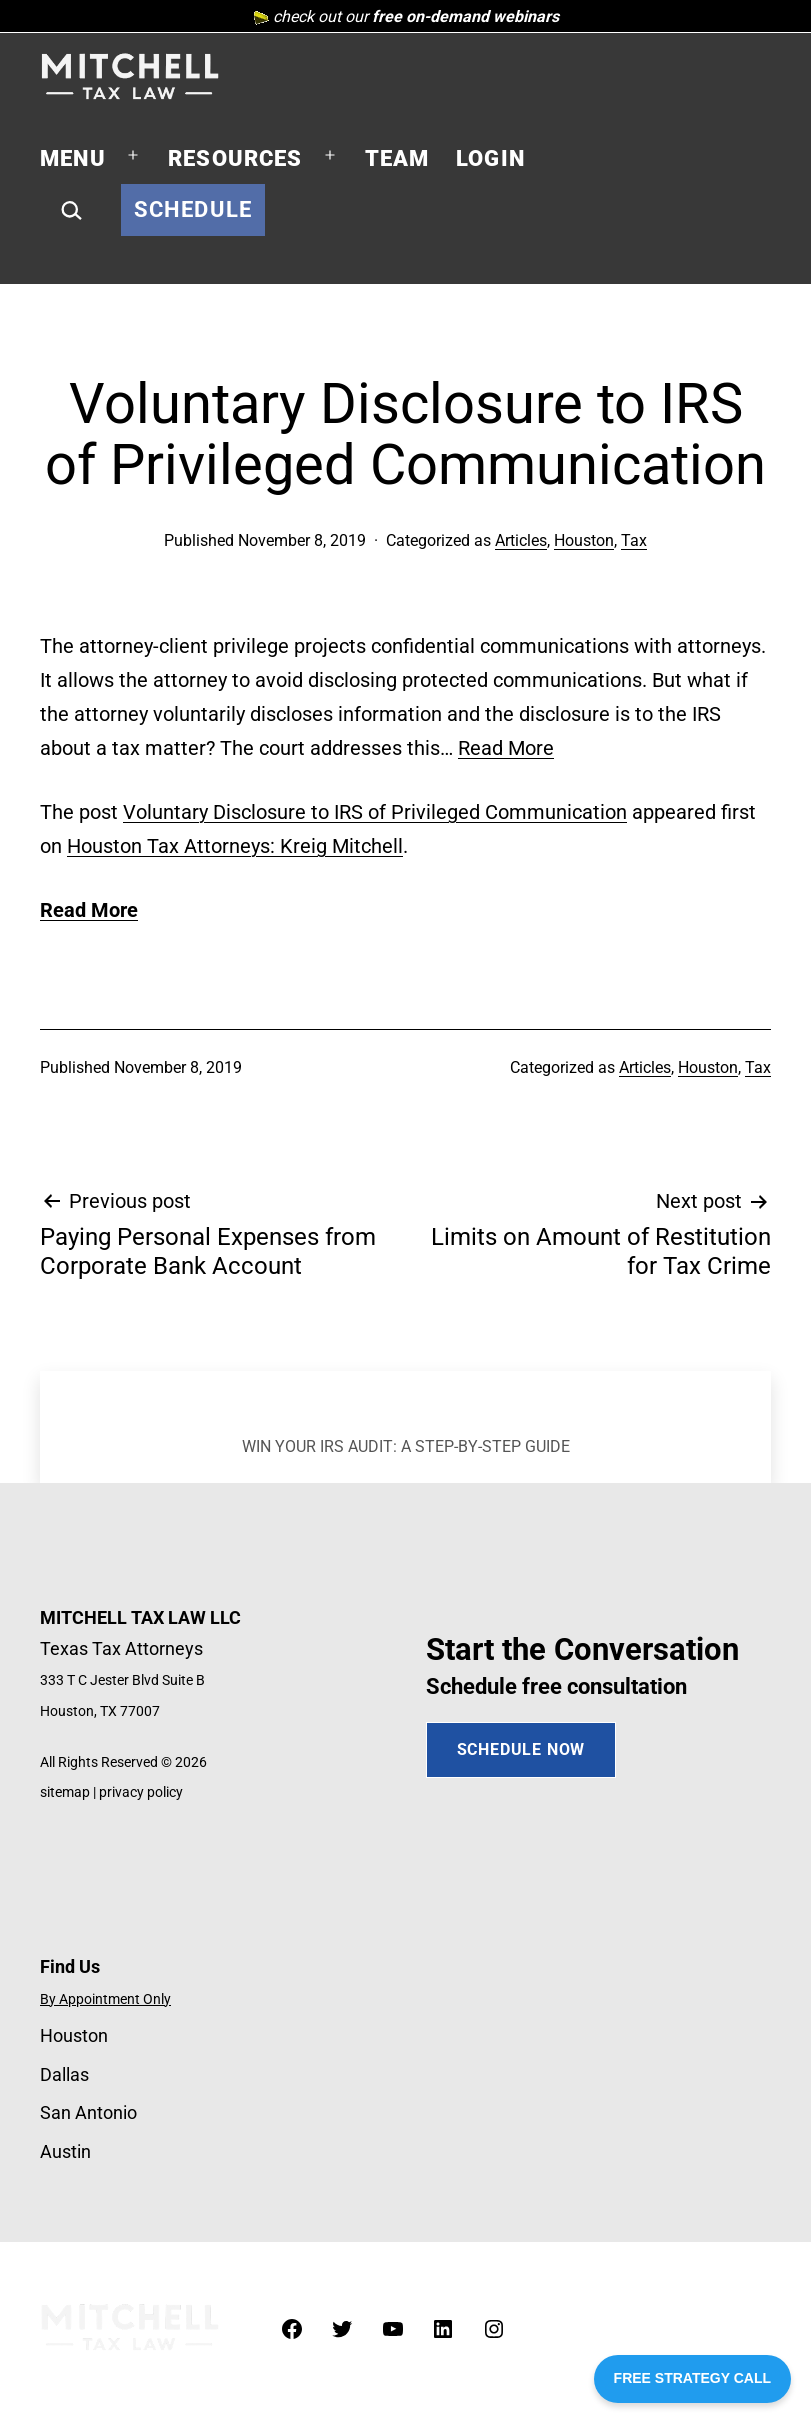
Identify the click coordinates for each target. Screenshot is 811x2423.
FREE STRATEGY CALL (692, 2378)
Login (490, 158)
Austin (65, 2151)
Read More (506, 748)
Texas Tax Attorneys (121, 1648)
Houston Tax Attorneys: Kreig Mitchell (235, 846)
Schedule (193, 209)
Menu (73, 158)
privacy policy (141, 1792)
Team (397, 158)
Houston (584, 540)
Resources (235, 158)
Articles (521, 540)
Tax (634, 540)
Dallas (64, 2074)
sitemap (65, 1792)
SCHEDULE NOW (521, 1749)
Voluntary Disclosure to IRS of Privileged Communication (375, 812)
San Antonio (88, 2112)
